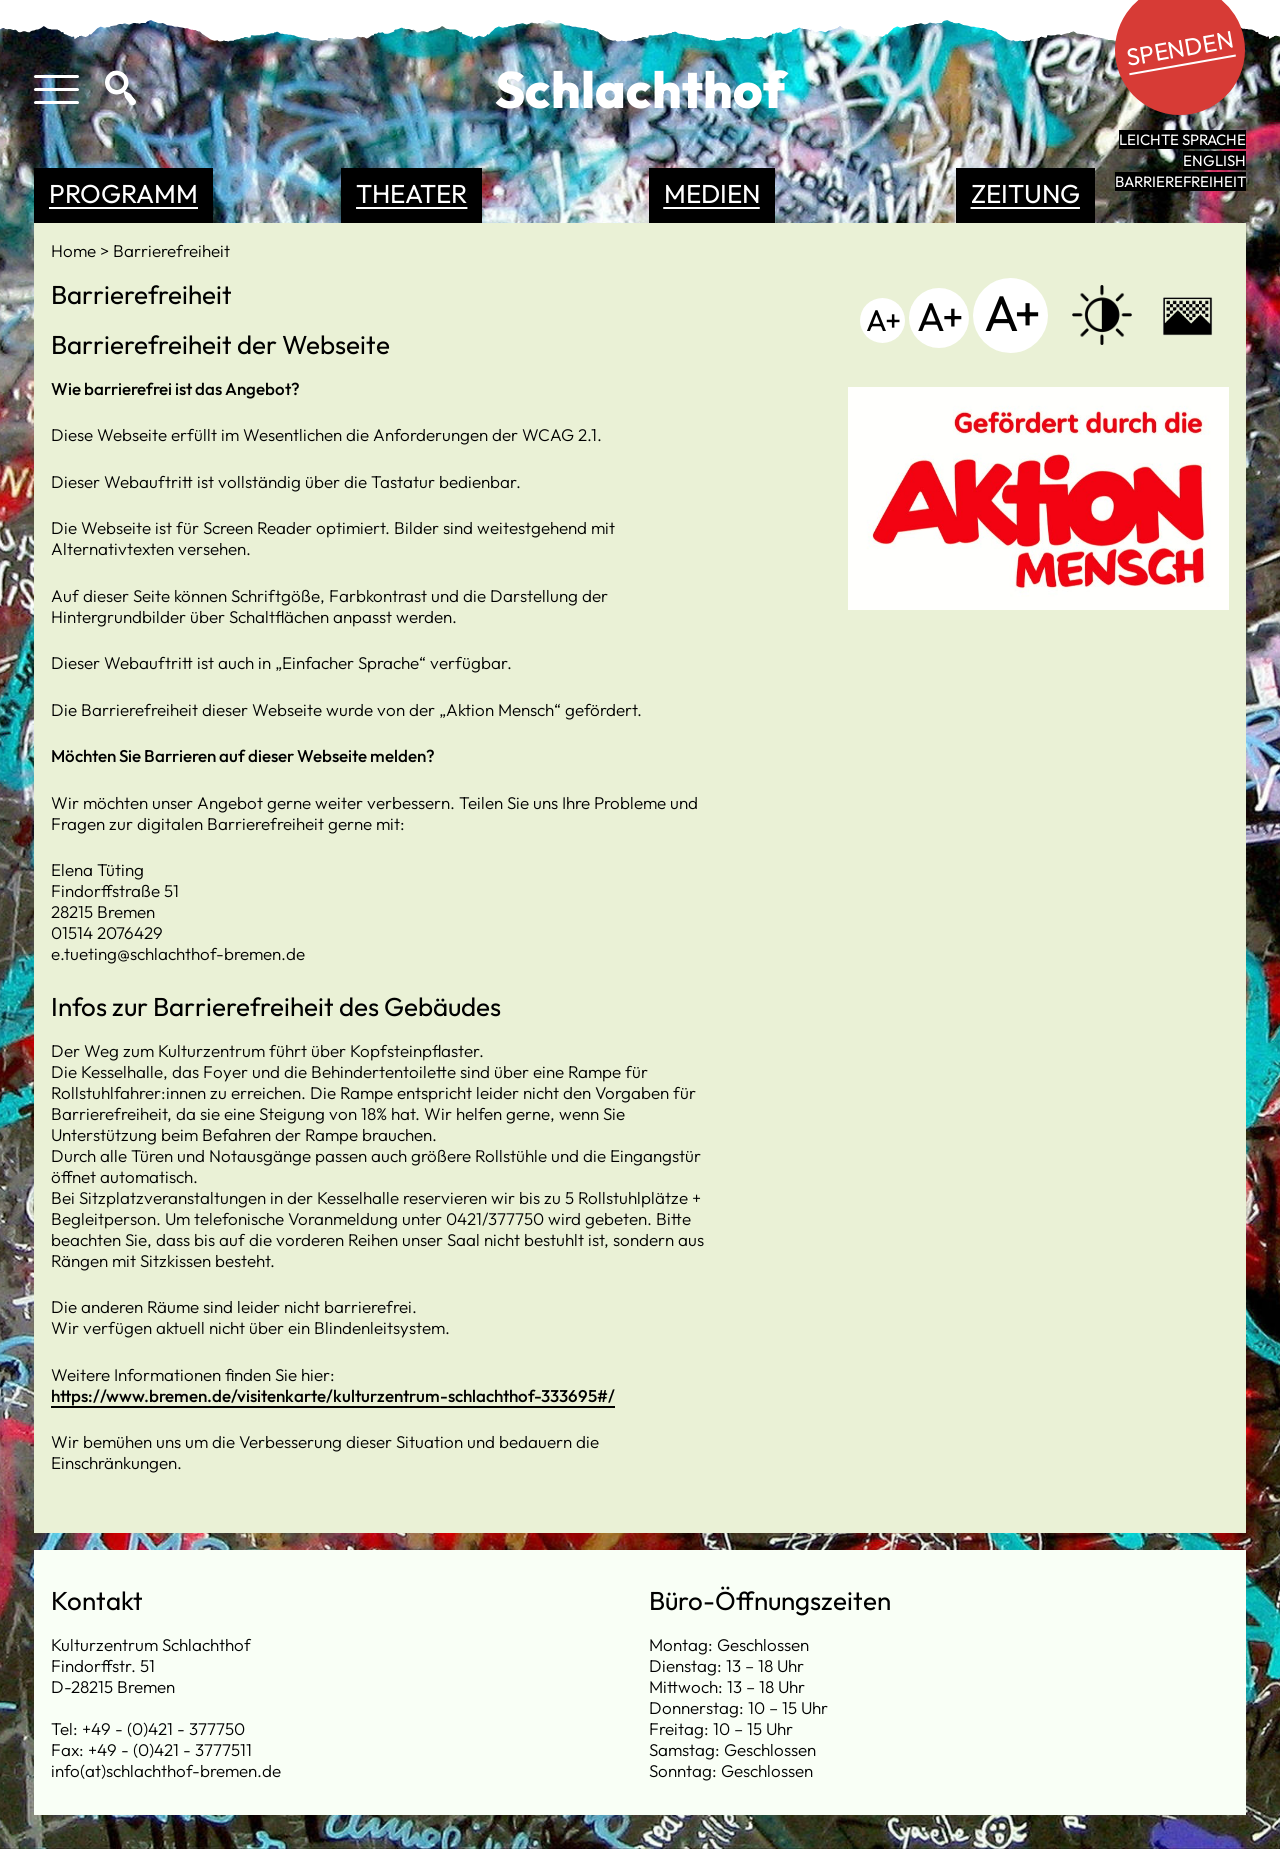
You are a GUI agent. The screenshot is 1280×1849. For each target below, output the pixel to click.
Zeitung (1025, 193)
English (1214, 160)
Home (75, 250)
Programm (123, 193)
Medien (712, 193)
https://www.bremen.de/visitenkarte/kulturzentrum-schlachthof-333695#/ (333, 1395)
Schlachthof (640, 89)
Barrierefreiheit (1180, 181)
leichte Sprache (1182, 139)
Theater (411, 193)
